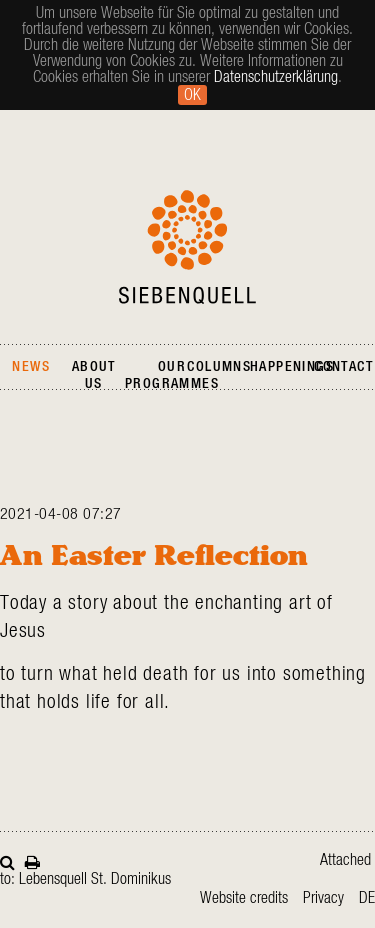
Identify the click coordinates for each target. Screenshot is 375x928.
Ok (192, 95)
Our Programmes (172, 375)
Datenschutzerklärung (276, 77)
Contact (343, 367)
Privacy (323, 898)
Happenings (292, 367)
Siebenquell (187, 247)
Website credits (244, 898)
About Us (94, 375)
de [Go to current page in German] (367, 898)
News (31, 367)
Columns (219, 367)
